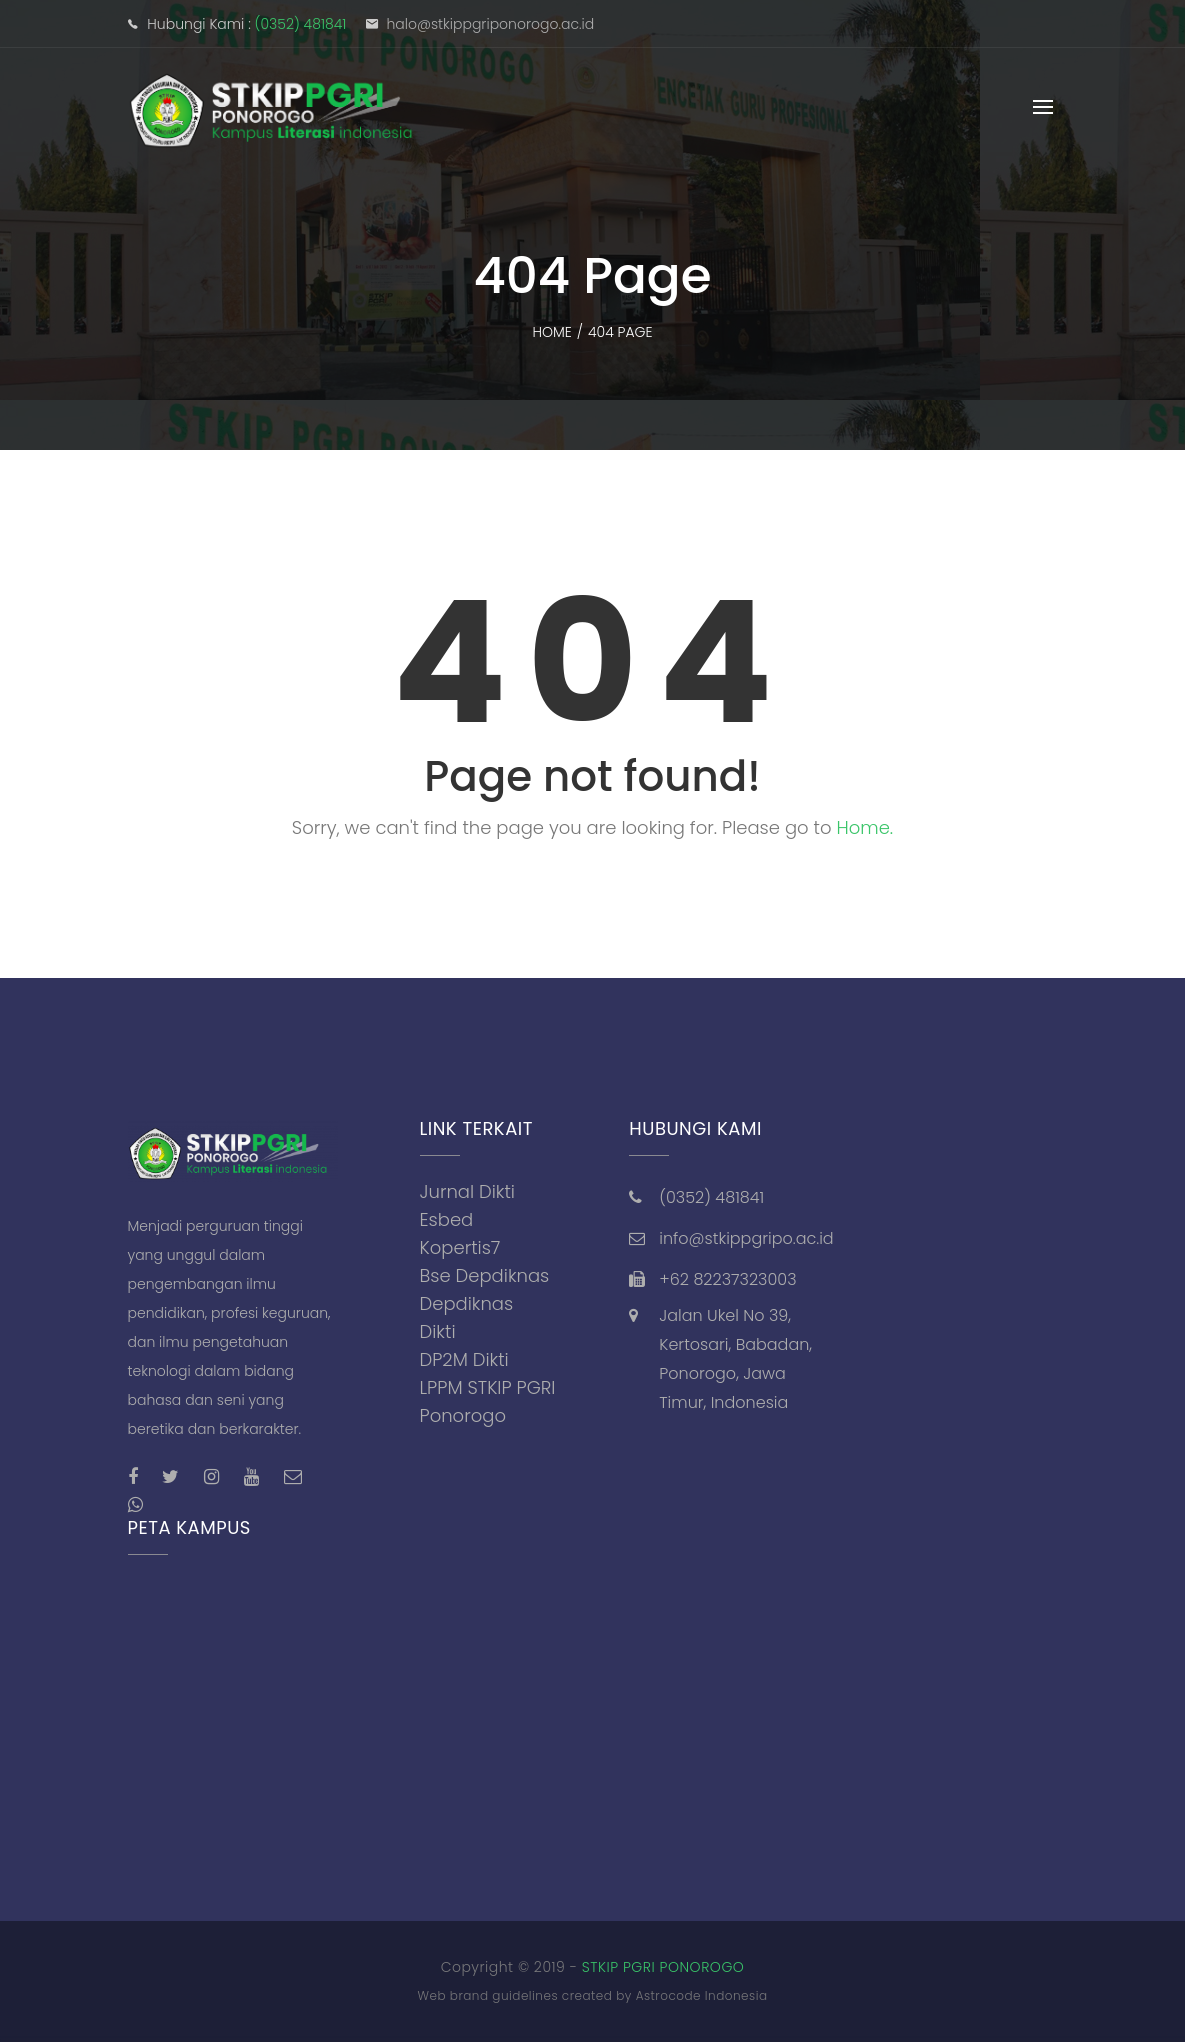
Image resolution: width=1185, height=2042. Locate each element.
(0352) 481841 (301, 24)
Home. (864, 827)
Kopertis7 (460, 1247)
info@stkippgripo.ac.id (746, 1238)
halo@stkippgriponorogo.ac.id (490, 24)
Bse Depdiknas (485, 1275)
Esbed (447, 1219)
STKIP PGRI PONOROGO (663, 1967)
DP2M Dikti (464, 1359)
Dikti (438, 1331)
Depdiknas (467, 1303)
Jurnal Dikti (468, 1191)
